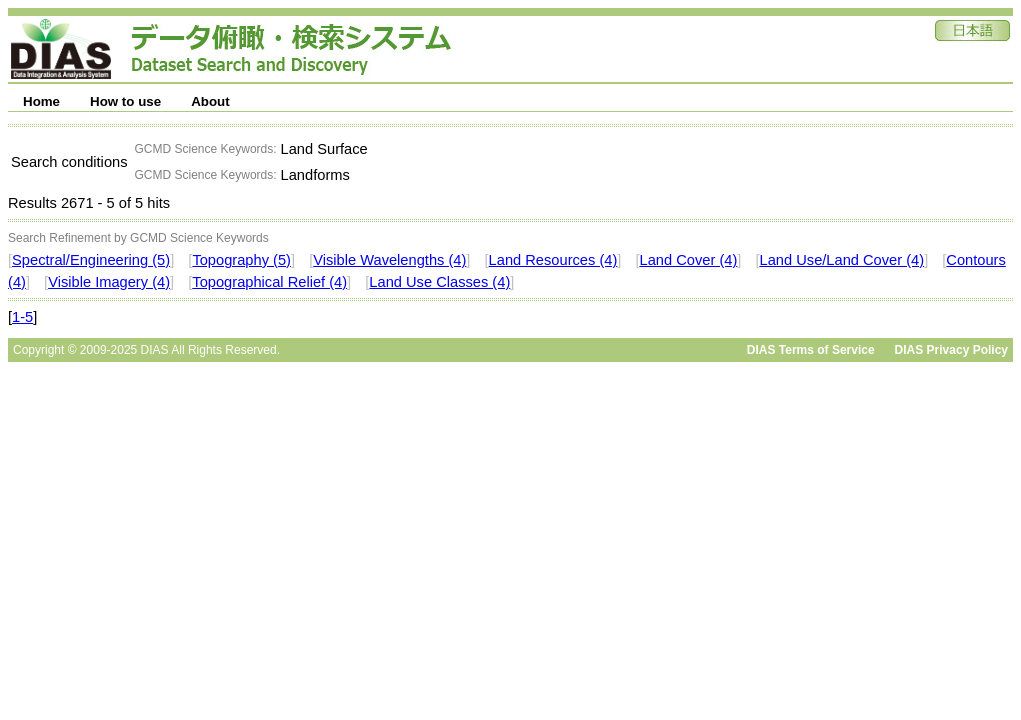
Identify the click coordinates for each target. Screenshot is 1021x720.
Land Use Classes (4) (439, 282)
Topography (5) (241, 260)
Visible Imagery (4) (109, 282)
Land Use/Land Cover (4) (842, 260)
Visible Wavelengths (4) (389, 260)
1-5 (22, 317)
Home (41, 101)
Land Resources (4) (553, 260)
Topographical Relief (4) (269, 282)
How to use (125, 101)
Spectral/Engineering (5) (91, 260)
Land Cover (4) (689, 260)
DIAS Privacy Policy (951, 350)
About (210, 101)
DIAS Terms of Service (811, 350)
